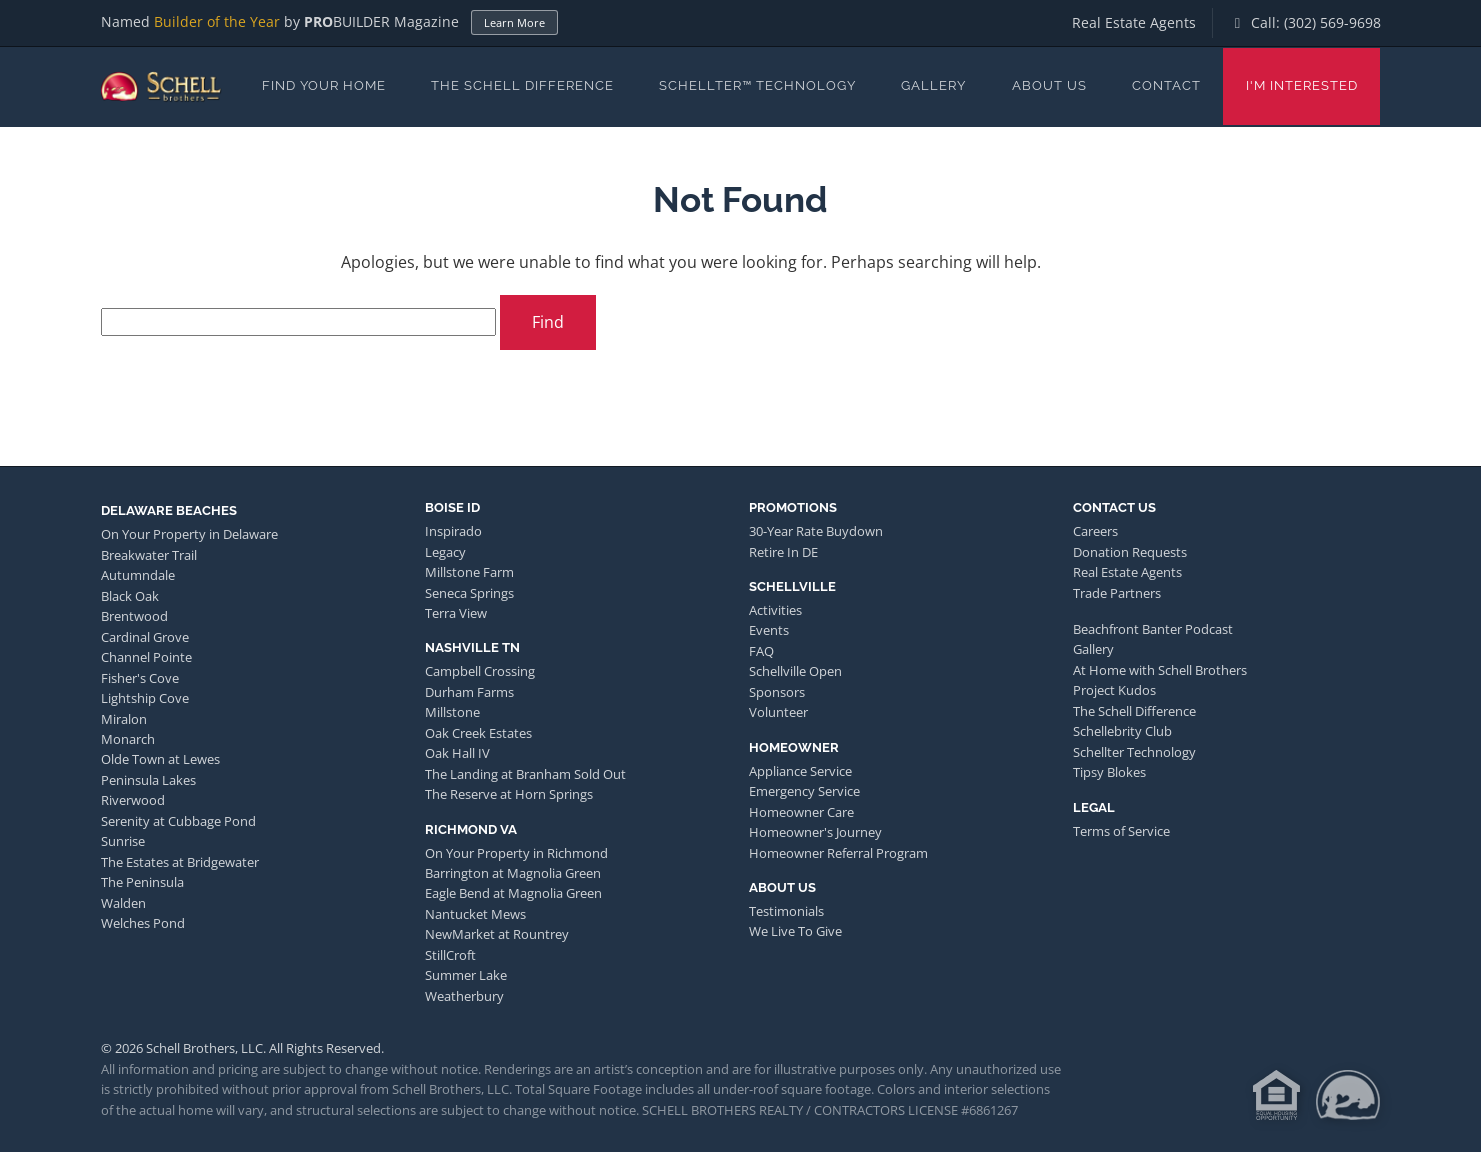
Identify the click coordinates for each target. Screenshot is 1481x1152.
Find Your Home (324, 85)
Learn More (514, 22)
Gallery (933, 85)
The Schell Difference (522, 85)
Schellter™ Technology (757, 85)
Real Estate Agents (1134, 22)
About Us (1049, 85)
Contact (1166, 85)
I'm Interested (1302, 85)
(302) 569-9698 (1332, 22)
